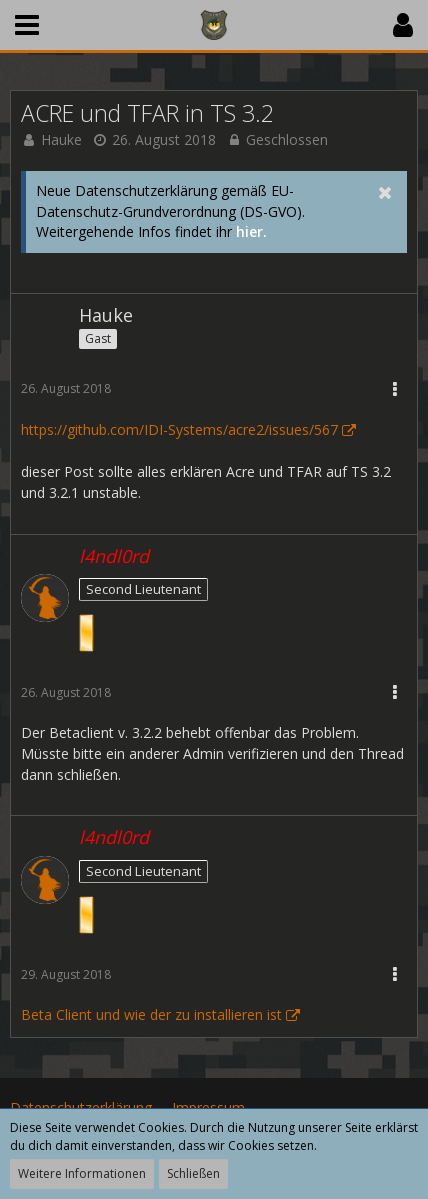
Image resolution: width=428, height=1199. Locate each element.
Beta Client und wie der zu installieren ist (151, 1014)
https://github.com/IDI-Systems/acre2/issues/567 (179, 429)
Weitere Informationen (82, 1173)
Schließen (193, 1173)
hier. (251, 231)
